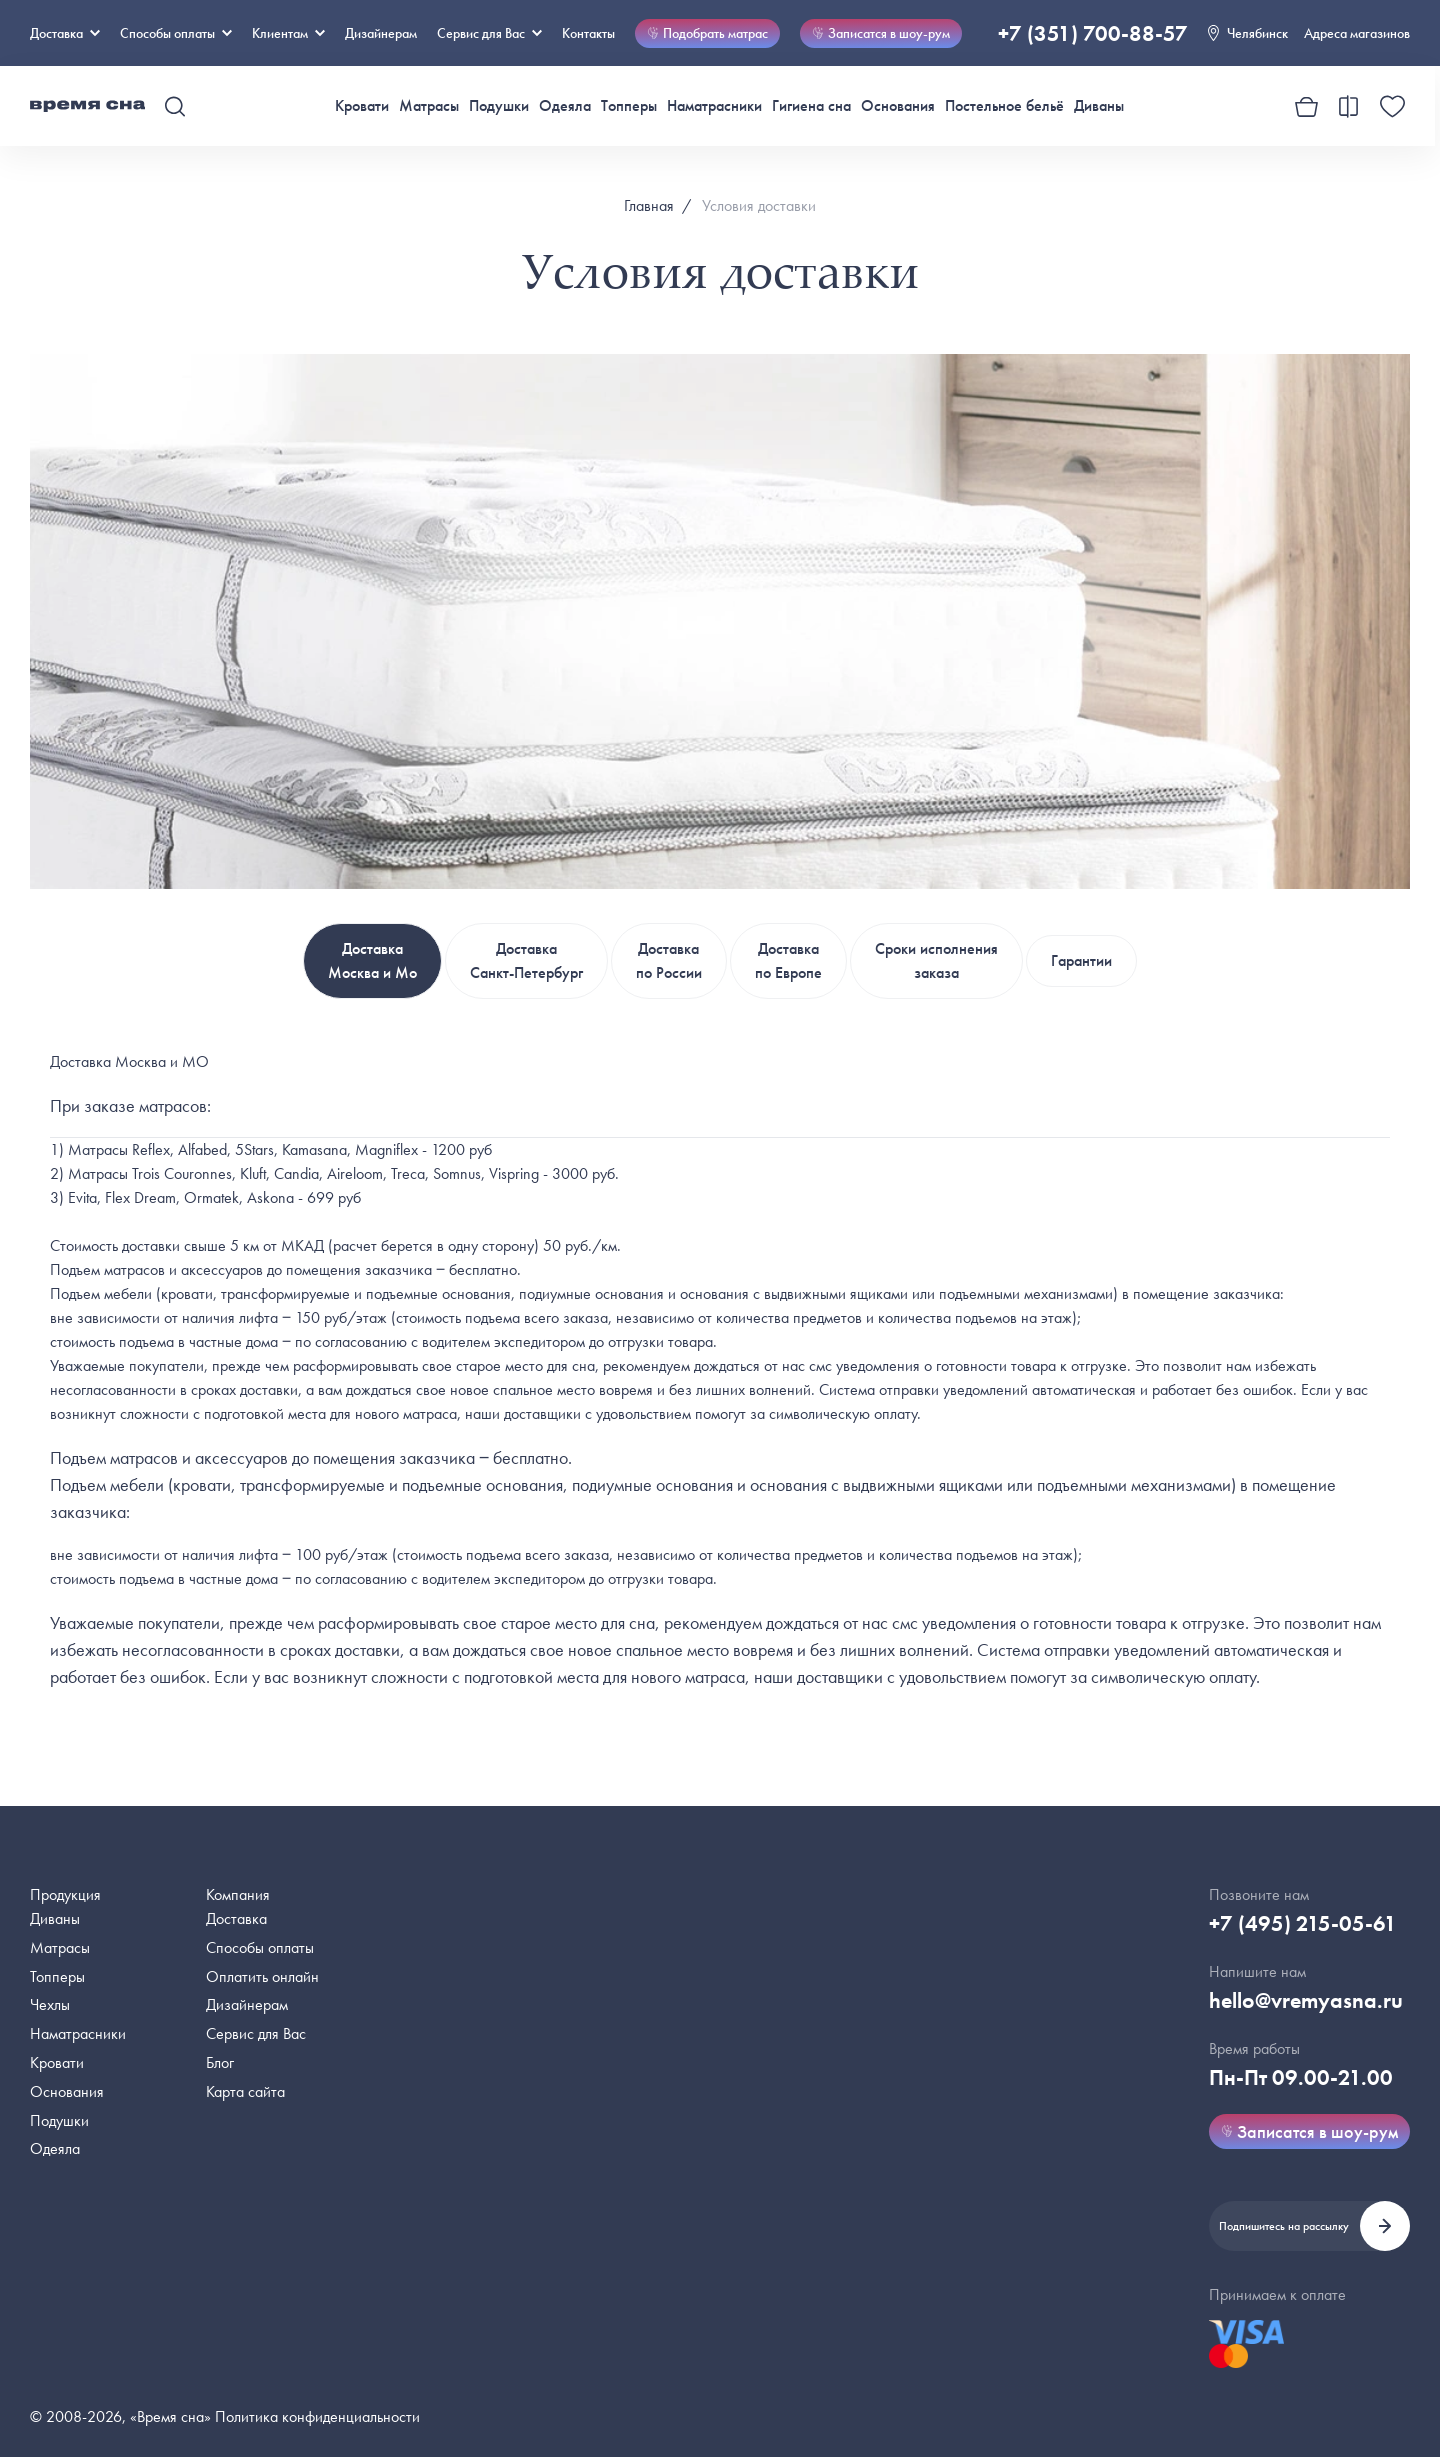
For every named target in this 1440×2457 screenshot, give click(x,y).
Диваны (1099, 105)
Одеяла (565, 105)
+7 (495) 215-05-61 (1303, 1923)
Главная (649, 205)
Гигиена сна (811, 105)
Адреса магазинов (1357, 33)
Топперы (629, 105)
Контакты (588, 33)
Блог (220, 2062)
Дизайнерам (381, 33)
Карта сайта (245, 2091)
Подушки (499, 105)
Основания (898, 105)
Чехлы (50, 2004)
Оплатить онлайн (262, 1976)
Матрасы (429, 105)
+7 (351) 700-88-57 (1093, 33)
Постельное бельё (1004, 105)
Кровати (362, 105)
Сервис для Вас (489, 33)
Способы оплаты (260, 1947)
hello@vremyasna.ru (1306, 2000)
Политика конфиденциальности (317, 2416)
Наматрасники (714, 105)
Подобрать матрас (707, 33)
